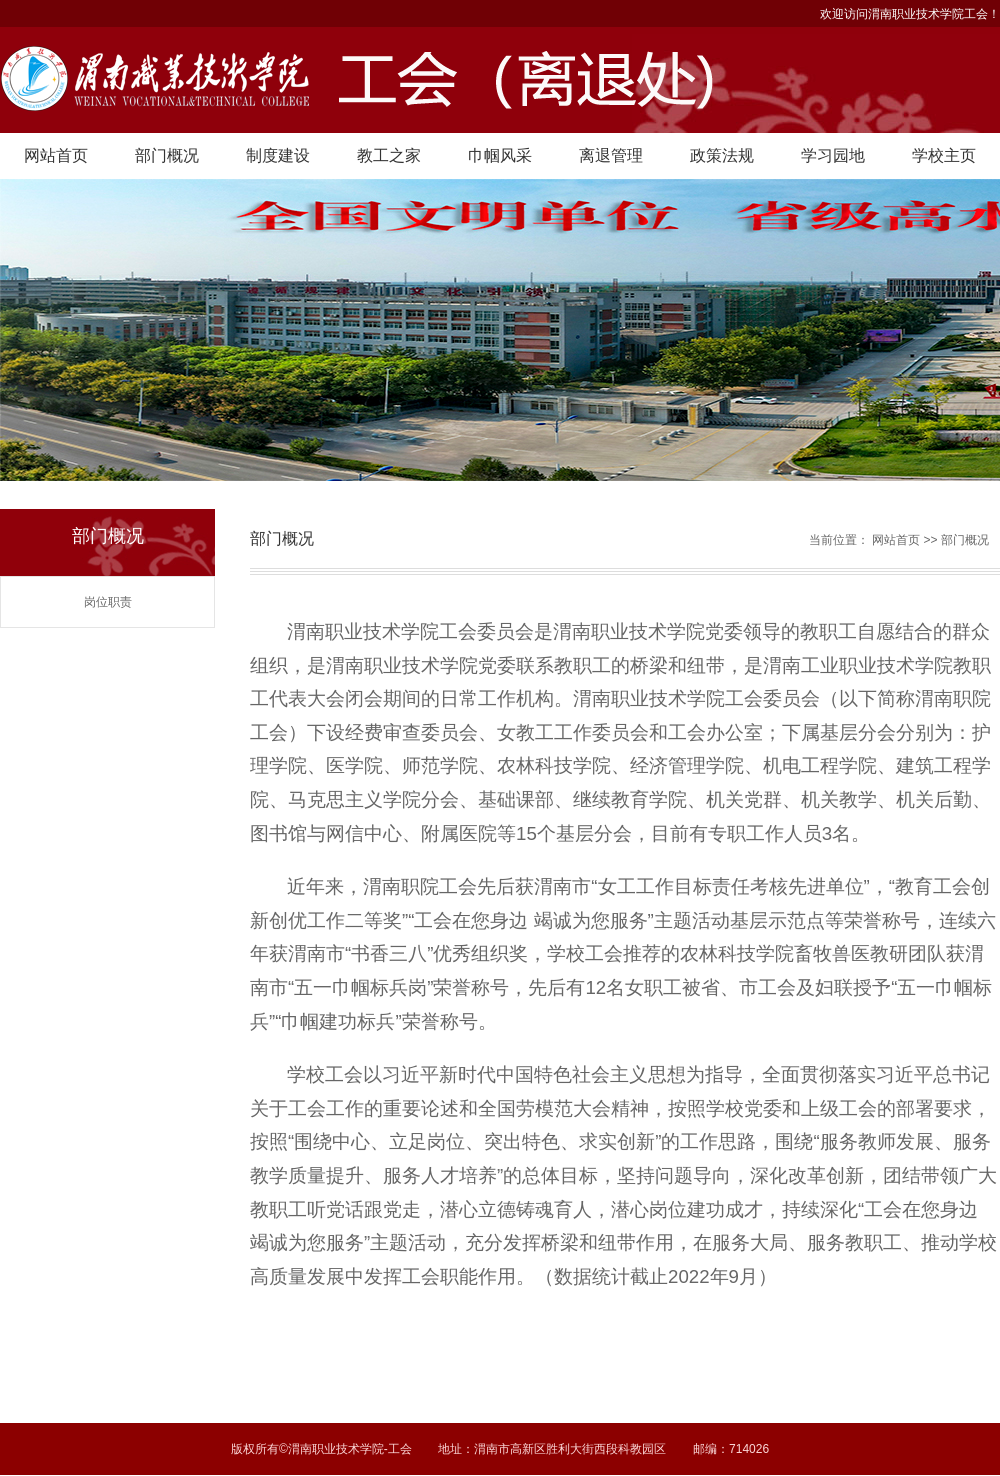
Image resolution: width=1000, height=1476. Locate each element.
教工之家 (389, 155)
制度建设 (278, 155)
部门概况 (167, 155)
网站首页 (56, 155)
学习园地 (833, 155)
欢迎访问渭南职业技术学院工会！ (910, 14)
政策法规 (722, 155)
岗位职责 (108, 602)
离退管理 (611, 155)
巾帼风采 (500, 155)
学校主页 (944, 155)
